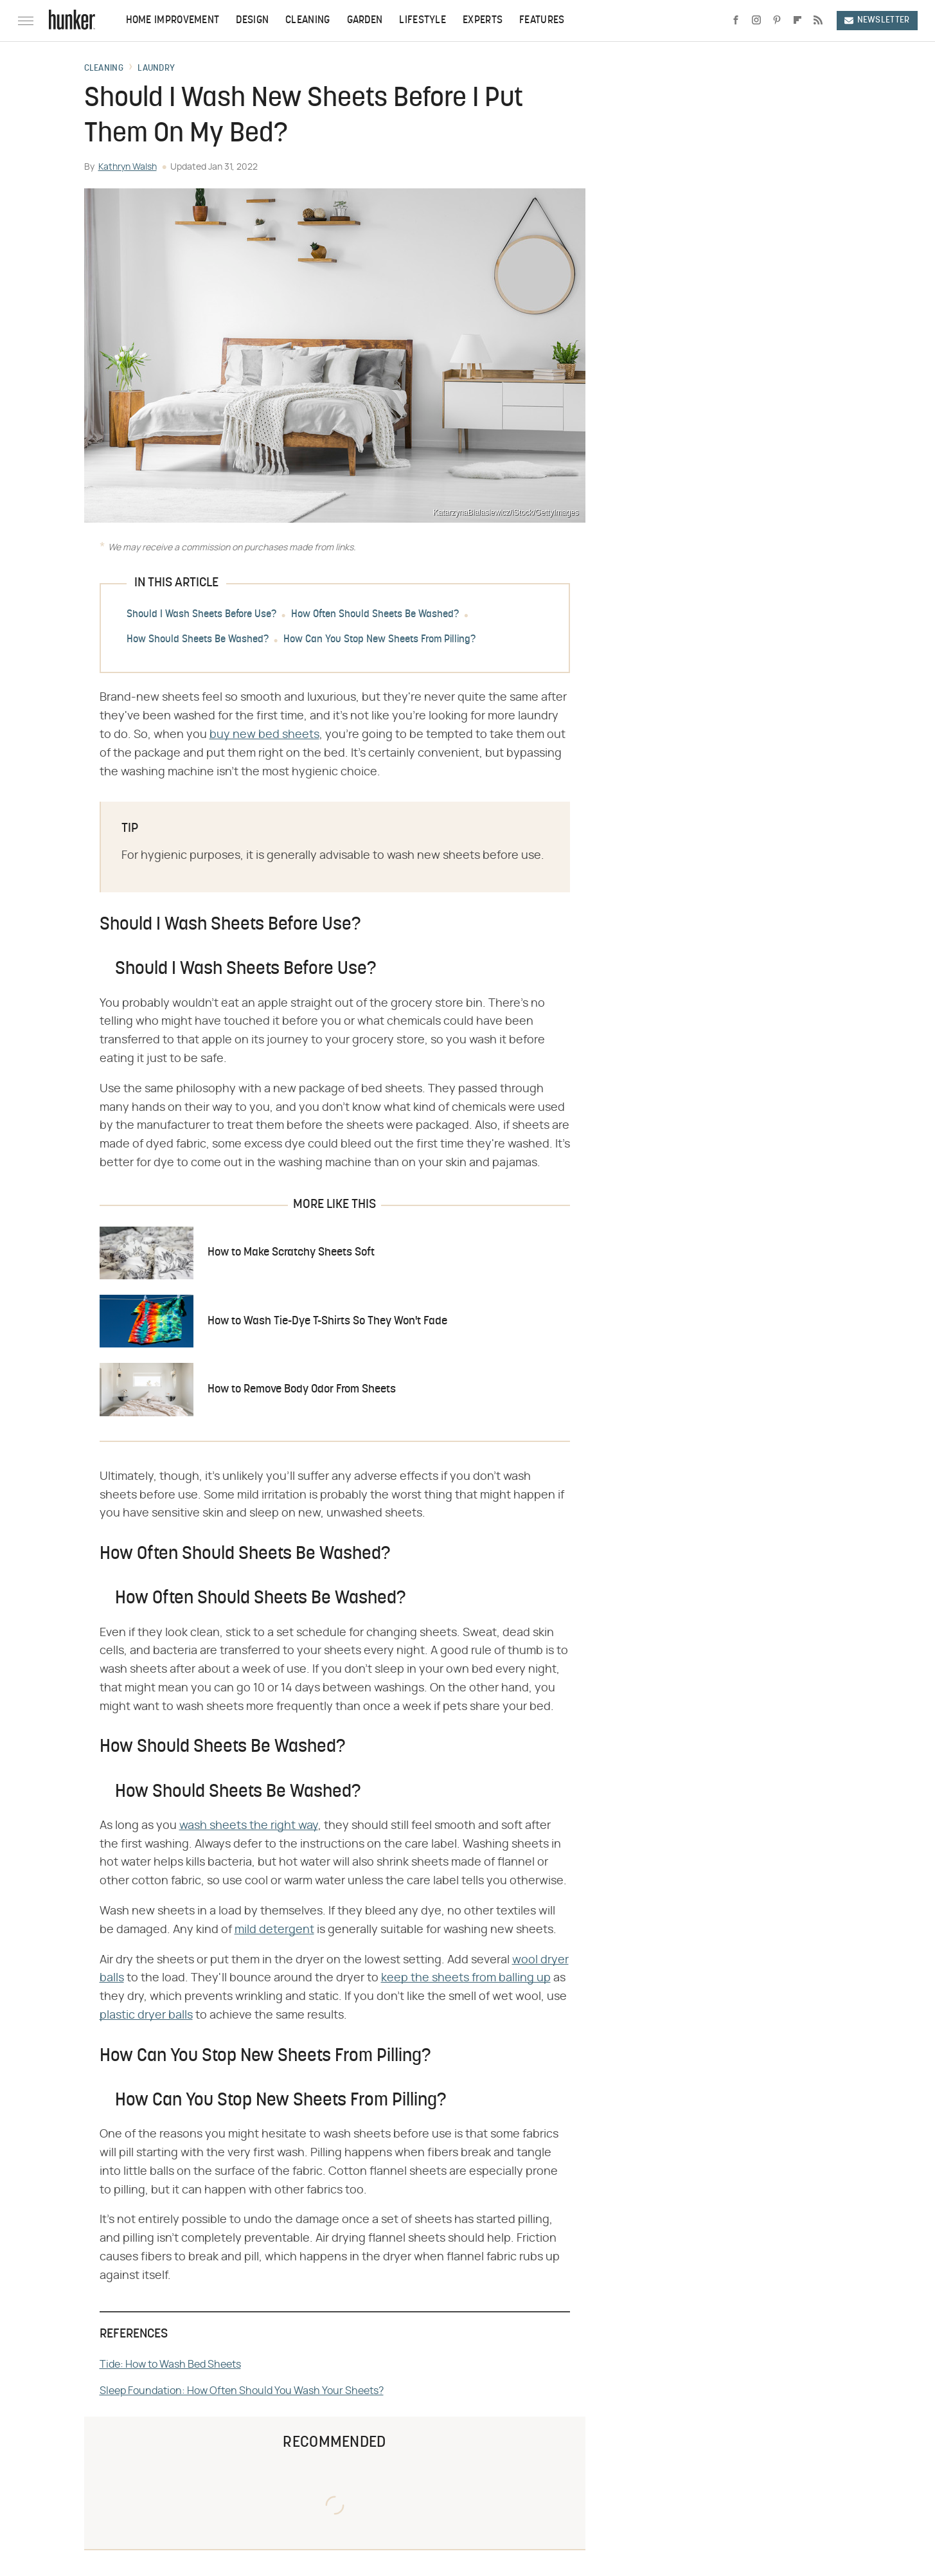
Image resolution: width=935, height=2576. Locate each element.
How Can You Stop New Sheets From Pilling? (379, 640)
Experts (483, 20)
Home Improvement (173, 20)
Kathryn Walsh (127, 167)
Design (252, 20)
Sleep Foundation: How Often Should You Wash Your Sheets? (242, 2391)
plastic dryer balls (146, 2015)
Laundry (156, 68)
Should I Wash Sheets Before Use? (201, 615)
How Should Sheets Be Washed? (198, 640)
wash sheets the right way (248, 1826)
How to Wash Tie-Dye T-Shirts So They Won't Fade (327, 1321)
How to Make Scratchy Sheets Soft (291, 1253)
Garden (365, 20)
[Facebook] (735, 20)
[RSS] (818, 20)
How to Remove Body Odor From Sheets (302, 1389)
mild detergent (274, 1930)
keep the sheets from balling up (466, 1978)
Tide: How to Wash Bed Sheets (170, 2364)
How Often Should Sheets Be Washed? (375, 615)
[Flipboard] (797, 20)
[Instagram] (756, 20)
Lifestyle (422, 20)
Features (541, 20)
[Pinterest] (777, 20)
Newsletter (877, 20)
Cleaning (307, 20)
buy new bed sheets (264, 735)
